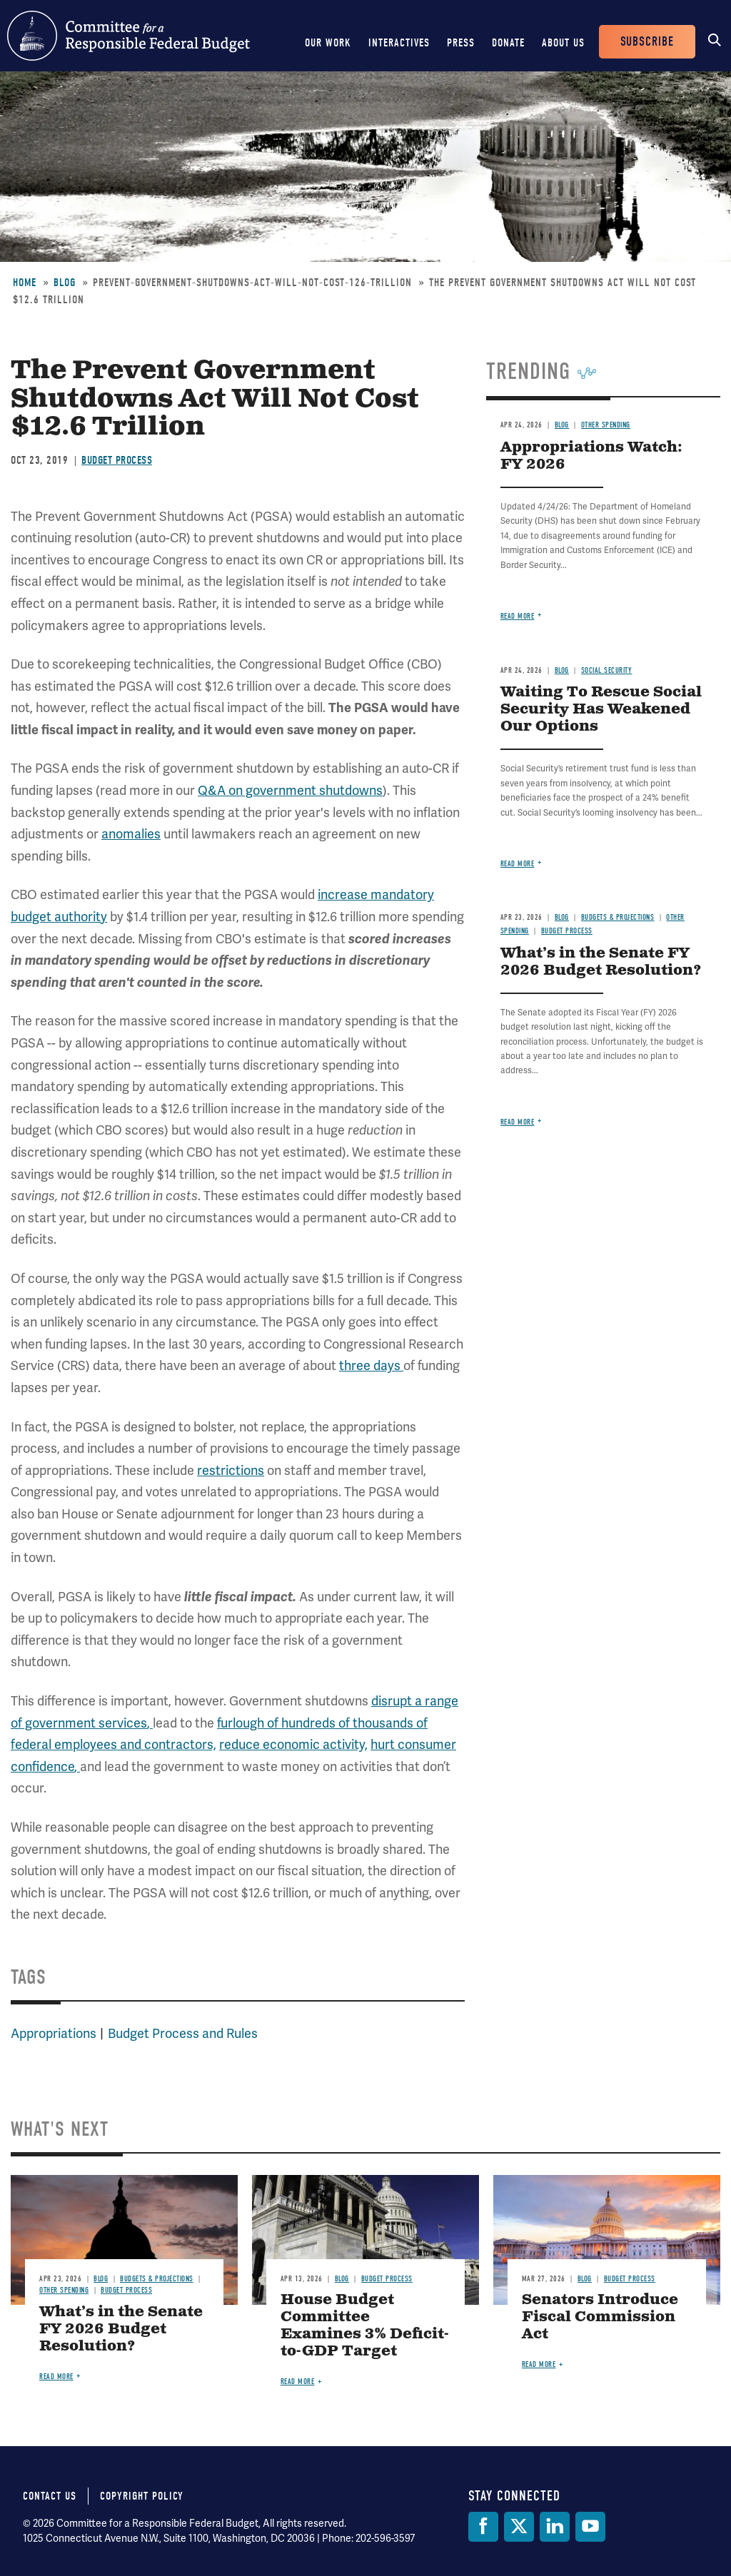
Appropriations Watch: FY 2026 (591, 456)
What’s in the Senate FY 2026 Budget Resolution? (601, 962)
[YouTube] (590, 2527)
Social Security (606, 670)
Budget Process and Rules (183, 2033)
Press (461, 42)
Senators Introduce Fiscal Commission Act (600, 2317)
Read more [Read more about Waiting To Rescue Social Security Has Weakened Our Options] (517, 863)
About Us (563, 42)
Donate (508, 42)
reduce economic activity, (293, 1744)
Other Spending (605, 425)
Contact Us (49, 2496)
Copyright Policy (141, 2496)
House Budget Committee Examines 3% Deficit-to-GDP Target (365, 2326)
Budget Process (116, 460)
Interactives (399, 42)
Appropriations (53, 2033)
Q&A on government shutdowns (290, 790)
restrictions (230, 1470)
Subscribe (647, 41)
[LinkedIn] (555, 2527)
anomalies (131, 834)
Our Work (328, 42)
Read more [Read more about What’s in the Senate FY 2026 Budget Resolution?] (517, 1122)
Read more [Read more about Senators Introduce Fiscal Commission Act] (539, 2364)
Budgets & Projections (618, 917)
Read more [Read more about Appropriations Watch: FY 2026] (517, 616)
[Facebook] (483, 2527)
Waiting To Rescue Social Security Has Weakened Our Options (601, 709)
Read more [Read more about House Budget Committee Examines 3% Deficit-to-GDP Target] (298, 2381)
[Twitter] (519, 2527)
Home (24, 282)
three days (371, 1365)
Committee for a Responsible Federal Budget (128, 36)
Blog (65, 282)
